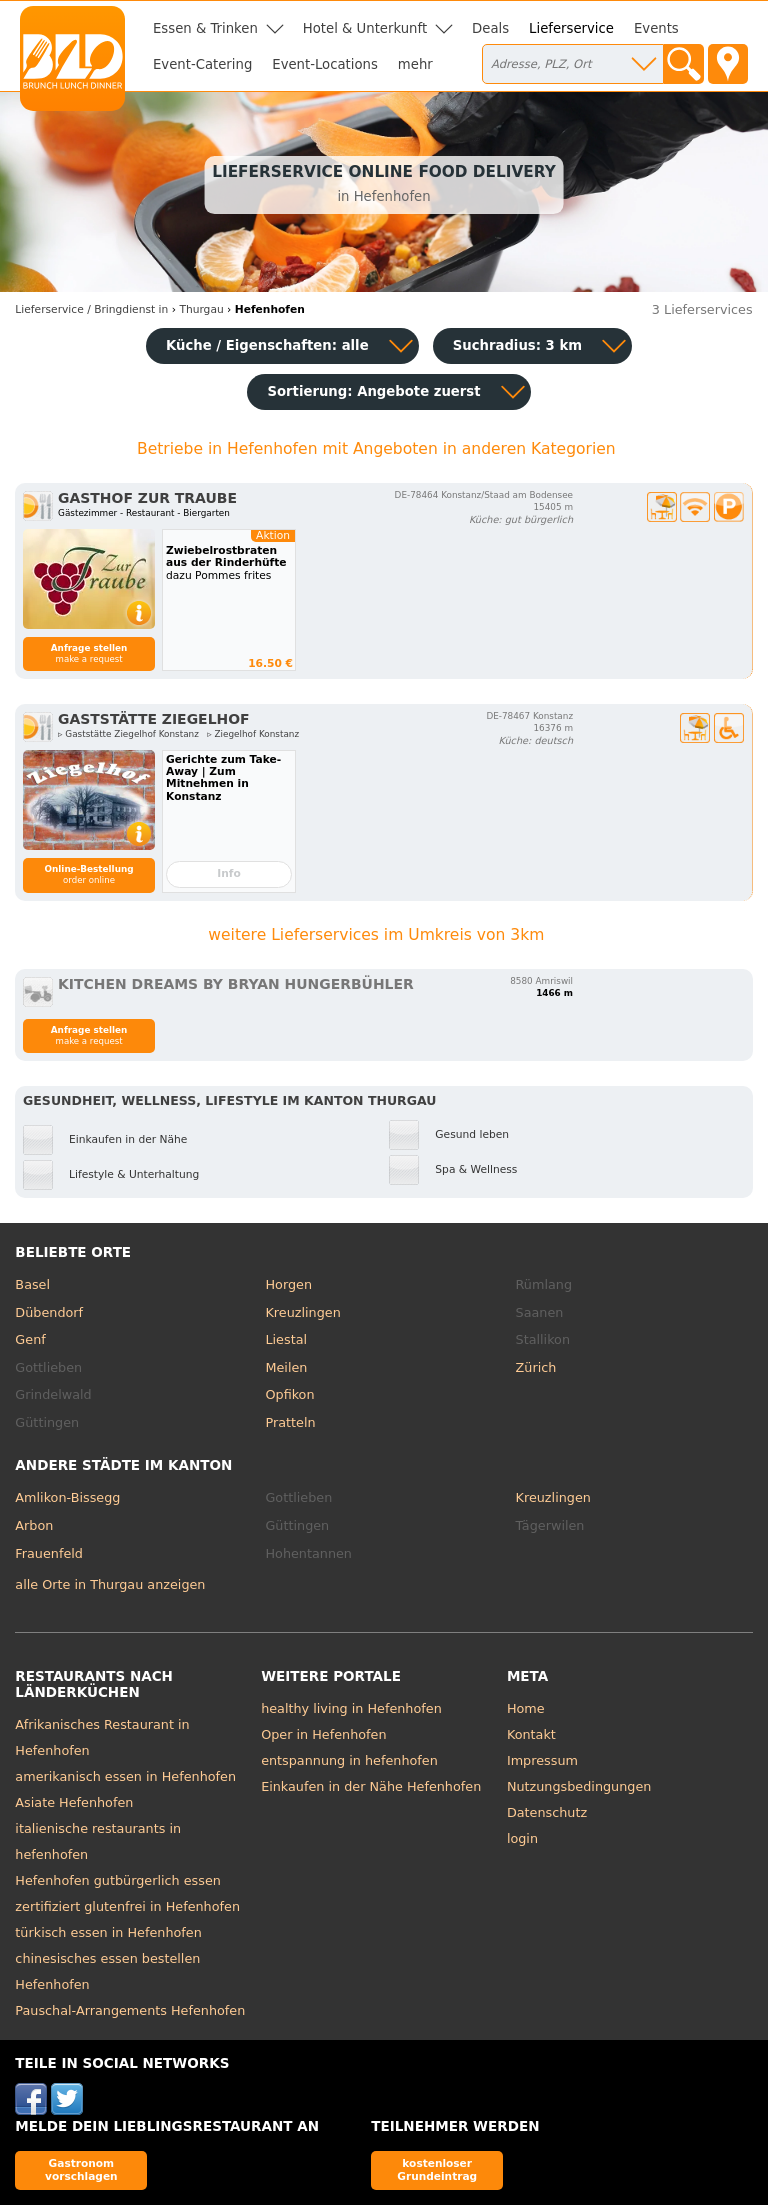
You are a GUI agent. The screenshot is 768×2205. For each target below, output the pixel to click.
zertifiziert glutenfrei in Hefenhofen (127, 1906)
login (522, 1838)
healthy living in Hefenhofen (351, 1708)
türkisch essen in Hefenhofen (108, 1932)
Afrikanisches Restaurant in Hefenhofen (102, 1737)
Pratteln (290, 1422)
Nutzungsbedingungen (579, 1786)
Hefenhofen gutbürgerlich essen (118, 1880)
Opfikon (289, 1394)
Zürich (536, 1367)
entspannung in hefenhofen (349, 1760)
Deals (490, 28)
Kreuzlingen (302, 1312)
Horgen (288, 1284)
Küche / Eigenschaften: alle (267, 345)
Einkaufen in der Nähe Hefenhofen (371, 1786)
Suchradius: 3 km (517, 345)
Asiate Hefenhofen (74, 1802)
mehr (415, 64)
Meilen (286, 1367)
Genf (30, 1339)
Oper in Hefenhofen (323, 1734)
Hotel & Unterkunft (365, 28)
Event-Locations (325, 64)
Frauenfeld (49, 1553)
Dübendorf (49, 1312)
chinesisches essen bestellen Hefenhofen (107, 1971)
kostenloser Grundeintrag (437, 2169)
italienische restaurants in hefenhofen (98, 1841)
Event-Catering (202, 64)
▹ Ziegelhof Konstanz (253, 734)
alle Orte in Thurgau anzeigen (110, 1584)
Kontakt (531, 1734)
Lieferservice (571, 28)
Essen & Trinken (205, 28)
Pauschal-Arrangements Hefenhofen (130, 2010)
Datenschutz (547, 1812)
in (91, 309)
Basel (32, 1284)
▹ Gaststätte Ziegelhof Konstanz (128, 734)
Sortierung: (373, 391)
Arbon (34, 1525)
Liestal (286, 1339)
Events (656, 28)
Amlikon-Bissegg (67, 1497)
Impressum (542, 1760)
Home (526, 1708)
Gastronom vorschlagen (81, 2169)
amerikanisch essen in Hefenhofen (125, 1776)
